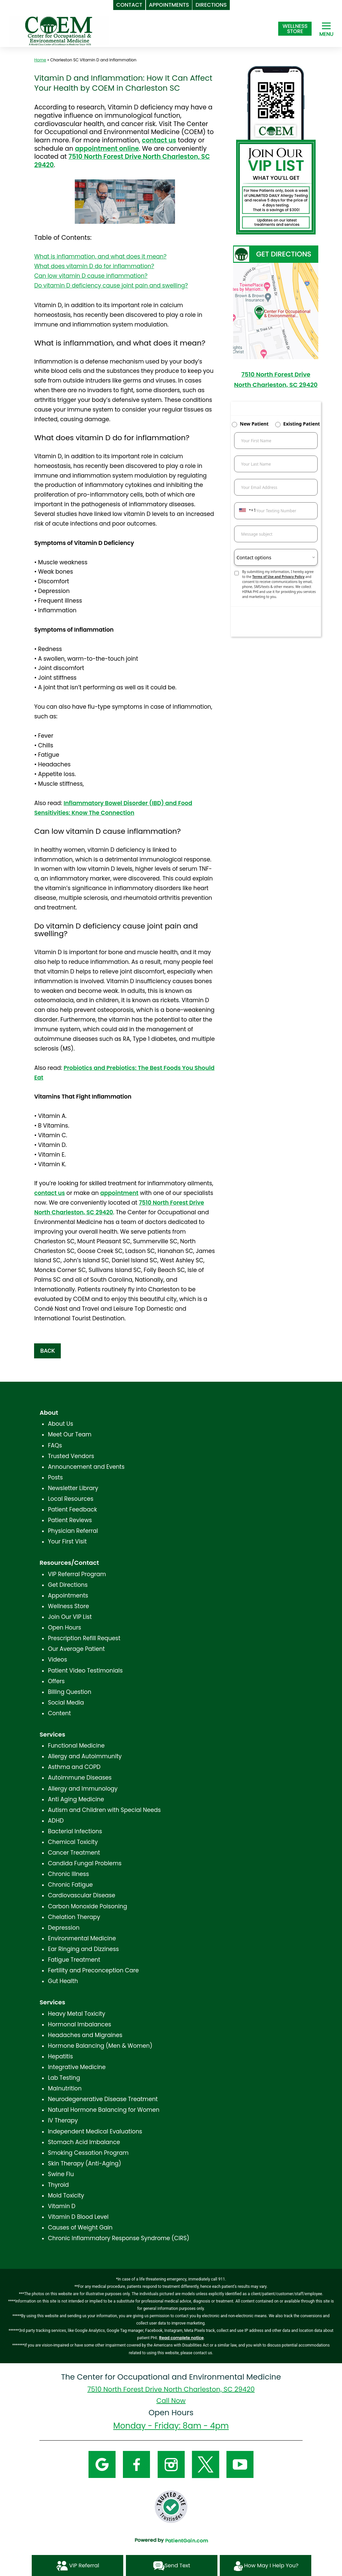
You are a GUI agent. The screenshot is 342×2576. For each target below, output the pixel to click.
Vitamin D (61, 2206)
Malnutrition (64, 2088)
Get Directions (68, 1585)
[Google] (102, 2464)
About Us (60, 1424)
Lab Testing (64, 2078)
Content (59, 1713)
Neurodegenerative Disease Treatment (103, 2099)
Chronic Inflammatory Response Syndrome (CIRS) (118, 2238)
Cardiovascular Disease (81, 1895)
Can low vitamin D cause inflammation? (90, 276)
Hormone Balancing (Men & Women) (100, 2046)
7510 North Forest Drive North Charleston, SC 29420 (122, 160)
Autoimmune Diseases (80, 1778)
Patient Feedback (72, 1509)
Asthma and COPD (74, 1767)
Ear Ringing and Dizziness (83, 1949)
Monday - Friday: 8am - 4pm (171, 2425)
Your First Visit (67, 1541)
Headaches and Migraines (85, 2035)
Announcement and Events (86, 1467)
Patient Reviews (70, 1520)
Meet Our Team (69, 1434)
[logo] (59, 30)
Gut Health (63, 1981)
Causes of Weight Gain (80, 2227)
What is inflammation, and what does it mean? (100, 256)
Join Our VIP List (70, 1617)
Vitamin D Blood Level (78, 2217)
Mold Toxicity (66, 2195)
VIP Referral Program (77, 1574)
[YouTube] (239, 2464)
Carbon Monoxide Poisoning (87, 1906)
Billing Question (69, 1692)
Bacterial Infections (75, 1831)
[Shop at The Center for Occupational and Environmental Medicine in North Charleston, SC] (295, 28)
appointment (119, 1193)
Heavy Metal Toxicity (76, 2014)
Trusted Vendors (71, 1456)
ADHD (55, 1821)
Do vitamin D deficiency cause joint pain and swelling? (111, 285)
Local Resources (70, 1499)
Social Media (66, 1703)
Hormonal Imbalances (79, 2024)
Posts (55, 1477)
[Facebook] (136, 2464)
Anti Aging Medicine (76, 1799)
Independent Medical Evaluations (95, 2131)
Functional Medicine (76, 1746)
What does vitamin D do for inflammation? (94, 266)
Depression (63, 1928)
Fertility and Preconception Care (93, 1970)
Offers (56, 1681)
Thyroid (58, 2185)
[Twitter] (205, 2464)
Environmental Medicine (82, 1938)
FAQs (55, 1445)
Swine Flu (61, 2174)
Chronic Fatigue (70, 1885)
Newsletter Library (73, 1488)
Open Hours (64, 1628)
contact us (159, 140)
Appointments (68, 1595)
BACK (47, 1350)
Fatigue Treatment (74, 1960)
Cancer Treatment (74, 1853)
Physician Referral (73, 1531)
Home (40, 60)
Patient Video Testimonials (85, 1671)
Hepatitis (60, 2056)
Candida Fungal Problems (84, 1863)
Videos (57, 1660)
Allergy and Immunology (83, 1789)
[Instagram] (171, 2464)
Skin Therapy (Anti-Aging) (84, 2163)
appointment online (107, 148)
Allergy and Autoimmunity (85, 1756)
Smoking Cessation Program (88, 2153)
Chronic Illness (68, 1874)
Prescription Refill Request (84, 1638)
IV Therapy (63, 2120)
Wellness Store (68, 1606)
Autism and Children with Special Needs (104, 1810)
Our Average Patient (76, 1649)
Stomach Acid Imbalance (84, 2142)
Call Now (170, 2400)
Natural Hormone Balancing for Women (103, 2110)
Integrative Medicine (77, 2067)
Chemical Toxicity (73, 1842)
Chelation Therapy (74, 1917)
